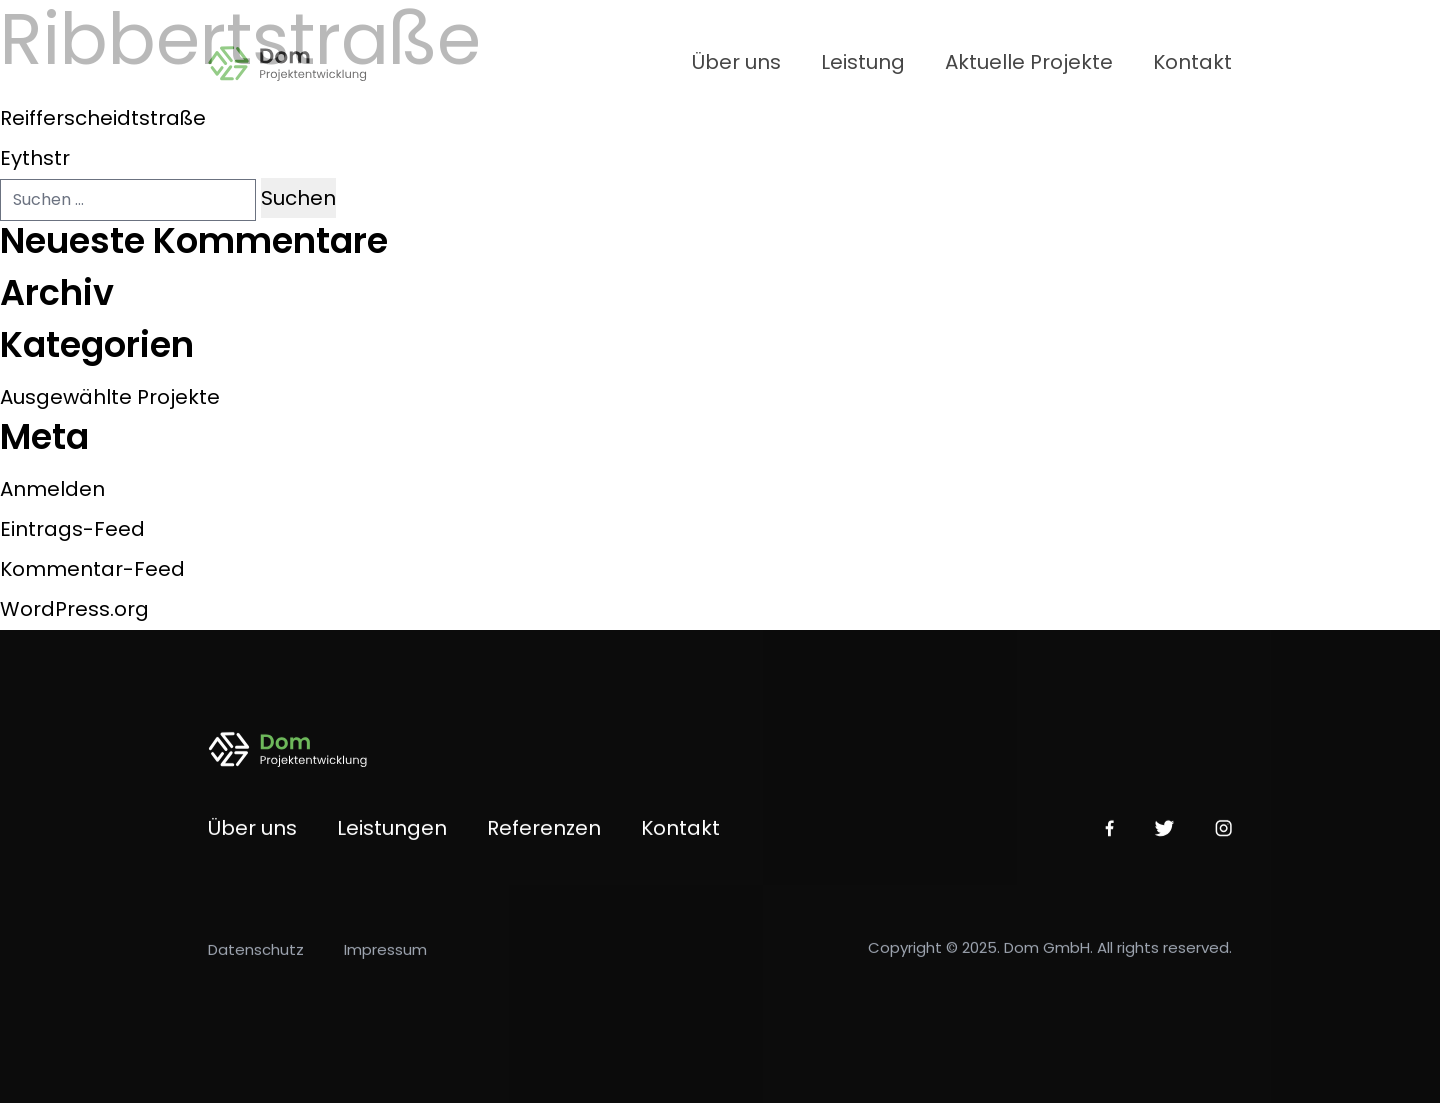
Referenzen (544, 835)
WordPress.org (74, 609)
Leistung (863, 62)
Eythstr (35, 158)
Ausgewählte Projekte (110, 397)
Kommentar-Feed (92, 569)
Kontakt (1192, 62)
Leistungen (392, 835)
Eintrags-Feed (72, 529)
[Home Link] (300, 62)
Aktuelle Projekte (1029, 62)
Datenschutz (256, 956)
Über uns (736, 62)
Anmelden (52, 489)
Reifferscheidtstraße (103, 118)
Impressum (385, 956)
